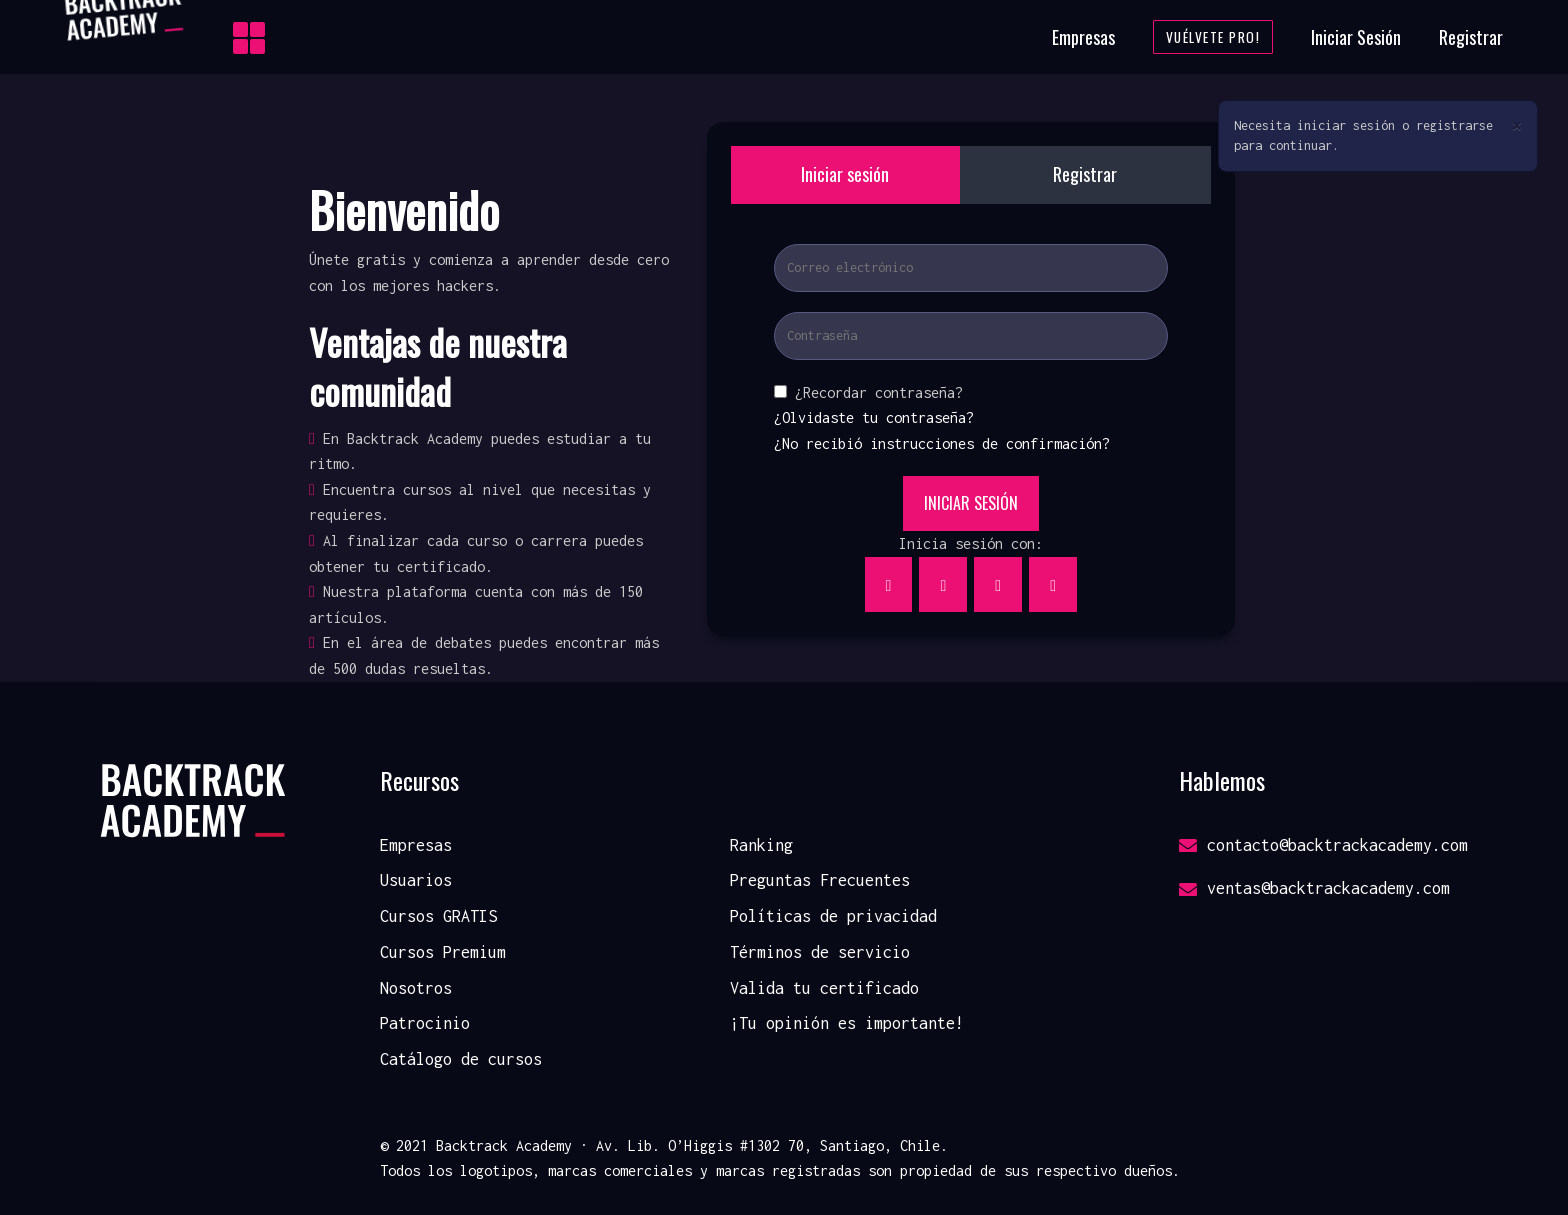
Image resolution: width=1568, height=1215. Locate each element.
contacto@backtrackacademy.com (1323, 845)
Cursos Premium (443, 952)
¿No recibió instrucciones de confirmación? (942, 443)
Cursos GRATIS (438, 916)
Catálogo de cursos (461, 1059)
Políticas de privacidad (833, 916)
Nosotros (416, 988)
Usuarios (416, 880)
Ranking (761, 845)
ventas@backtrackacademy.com (1314, 888)
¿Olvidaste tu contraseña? (874, 417)
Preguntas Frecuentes (820, 880)
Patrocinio (425, 1023)
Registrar (1471, 37)
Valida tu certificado (824, 988)
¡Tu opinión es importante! (847, 1023)
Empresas (1083, 37)
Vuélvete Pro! (1213, 37)
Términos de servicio (820, 952)
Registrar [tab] (1085, 174)
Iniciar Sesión (1356, 37)
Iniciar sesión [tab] (845, 174)
